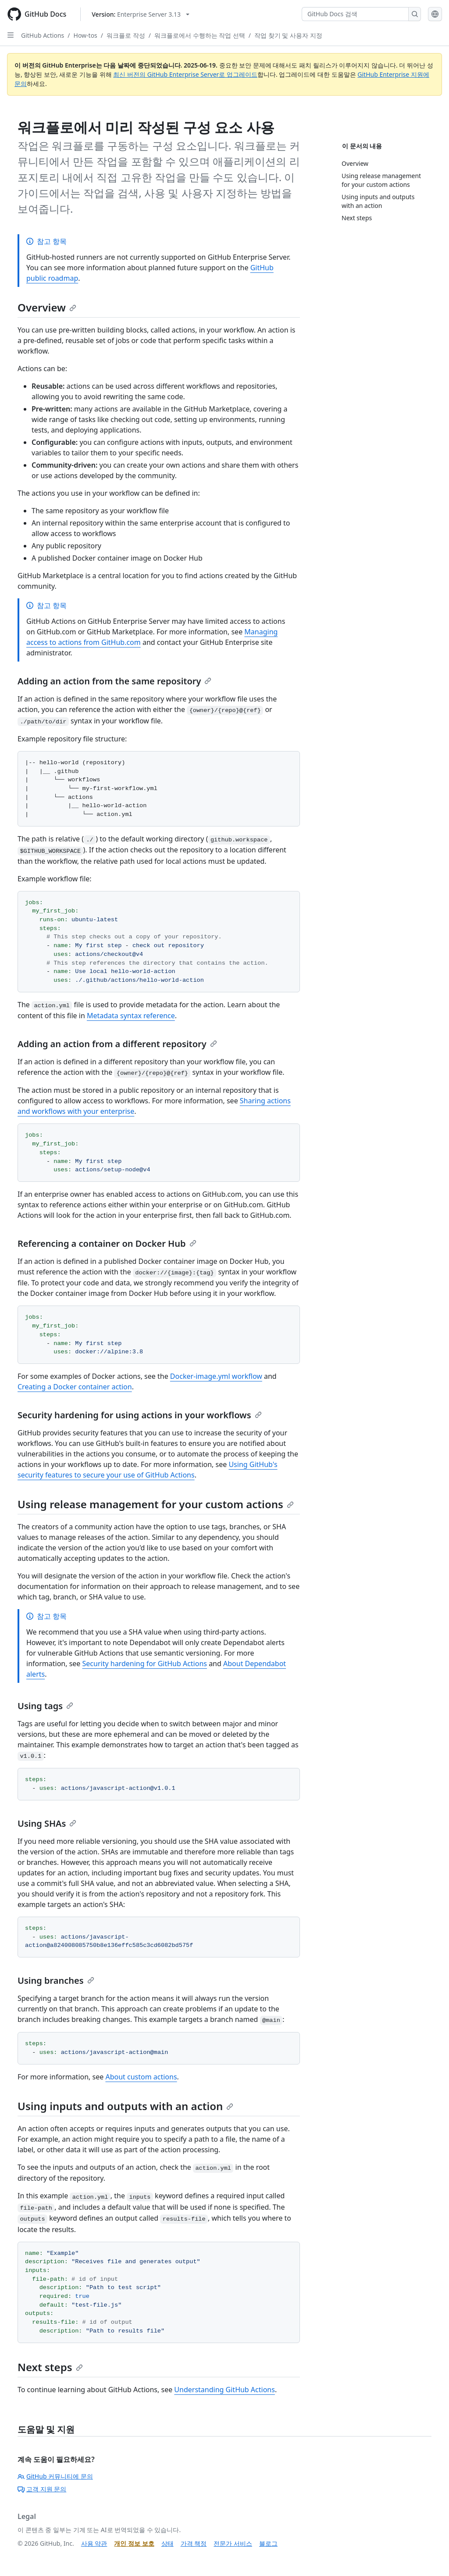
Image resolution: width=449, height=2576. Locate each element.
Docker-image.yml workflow (216, 1376)
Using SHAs (47, 1823)
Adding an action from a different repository (117, 1044)
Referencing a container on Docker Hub (107, 1243)
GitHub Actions (42, 35)
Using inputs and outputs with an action (125, 2106)
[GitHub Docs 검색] (355, 14)
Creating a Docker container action (75, 1387)
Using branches (56, 1980)
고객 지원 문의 (42, 2489)
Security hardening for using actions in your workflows (140, 1415)
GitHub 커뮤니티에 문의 (55, 2476)
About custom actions (141, 2077)
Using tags (45, 1706)
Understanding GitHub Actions (224, 2389)
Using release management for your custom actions (156, 1504)
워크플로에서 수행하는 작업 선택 (199, 35)
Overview (47, 307)
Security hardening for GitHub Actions (144, 1663)
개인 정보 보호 (134, 2543)
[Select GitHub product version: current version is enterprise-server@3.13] (140, 14)
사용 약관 (94, 2543)
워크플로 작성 (126, 35)
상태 (167, 2543)
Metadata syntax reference (131, 1015)
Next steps (50, 2367)
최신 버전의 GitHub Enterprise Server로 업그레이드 (185, 74)
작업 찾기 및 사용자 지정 (288, 35)
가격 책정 (194, 2543)
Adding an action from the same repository (114, 681)
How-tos (85, 35)
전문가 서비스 (233, 2543)
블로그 (268, 2543)
